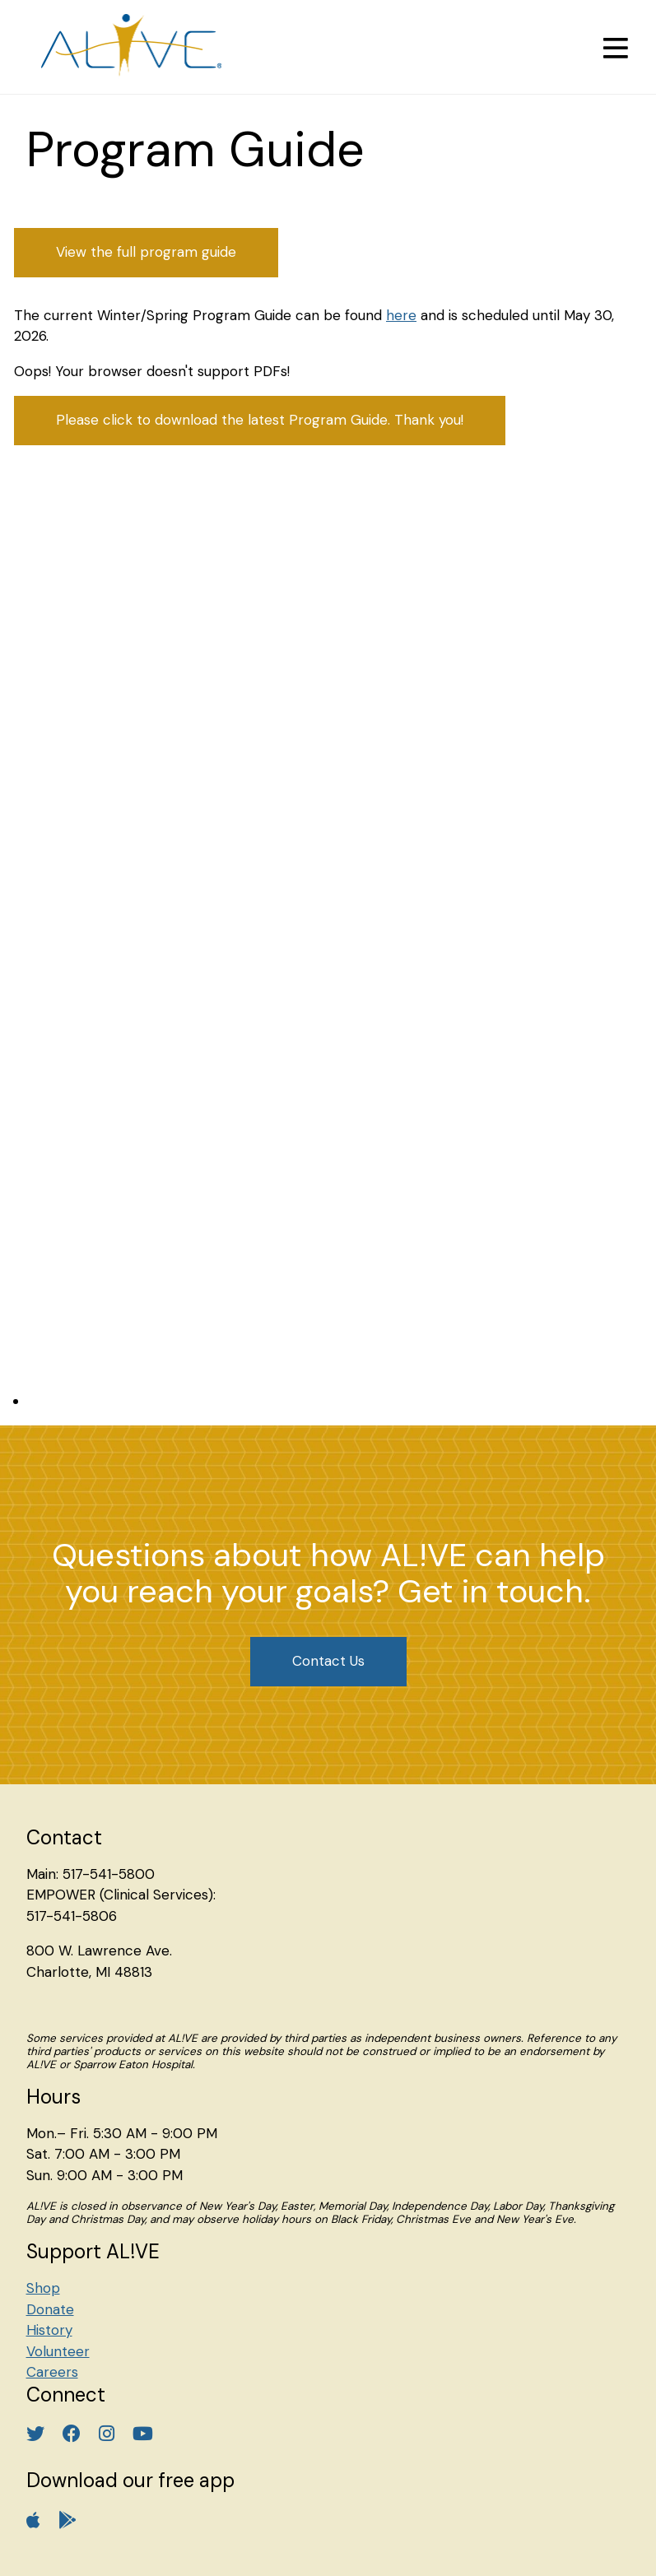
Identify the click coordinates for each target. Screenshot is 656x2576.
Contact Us (328, 1661)
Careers (52, 2372)
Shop (43, 2288)
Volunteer (58, 2351)
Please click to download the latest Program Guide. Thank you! (259, 420)
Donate (50, 2309)
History (49, 2330)
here (401, 315)
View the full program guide (146, 252)
